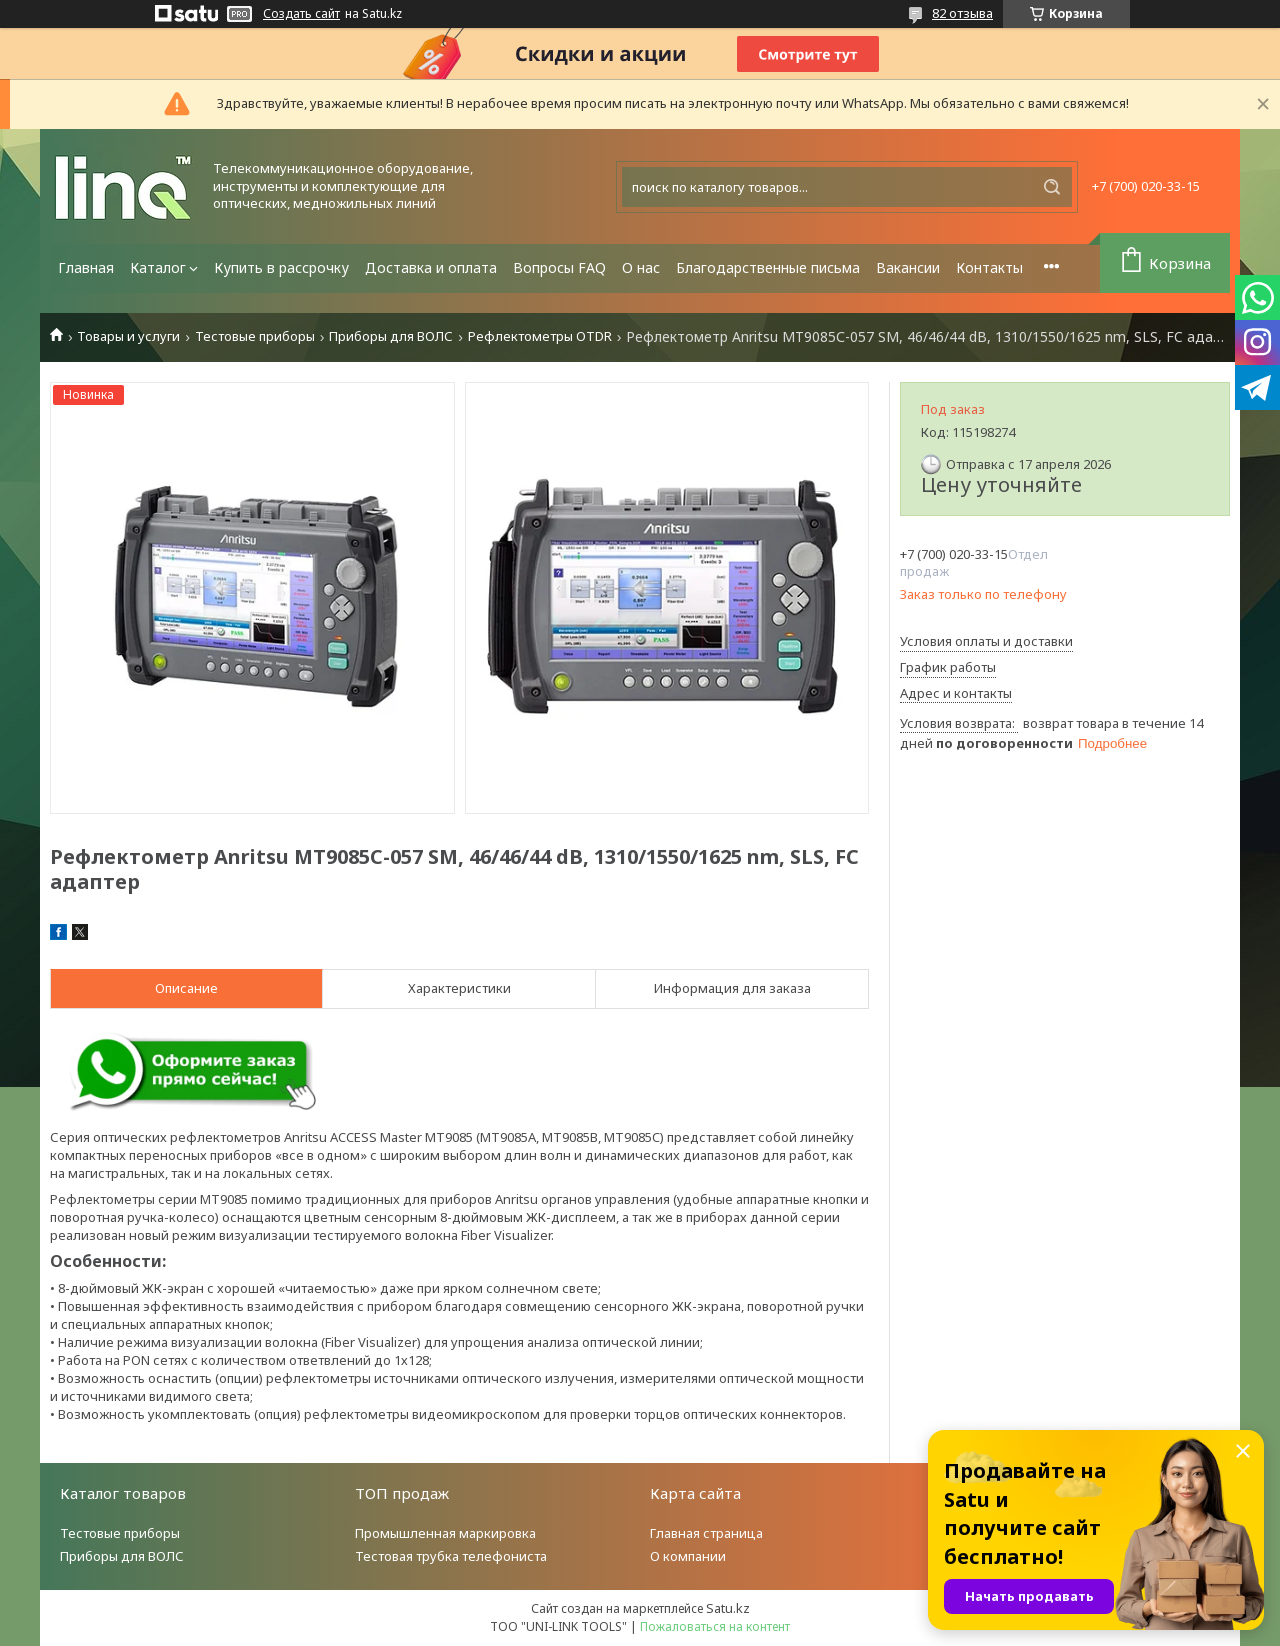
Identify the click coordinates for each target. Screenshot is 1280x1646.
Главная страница (706, 1533)
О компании (688, 1556)
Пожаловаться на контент (715, 1626)
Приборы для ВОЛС (391, 336)
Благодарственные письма (768, 267)
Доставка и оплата (431, 267)
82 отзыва (962, 13)
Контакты (989, 267)
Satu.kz (728, 1608)
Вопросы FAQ (559, 267)
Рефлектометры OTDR (540, 336)
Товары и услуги (128, 336)
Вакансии (908, 267)
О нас (641, 267)
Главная (86, 267)
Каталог (158, 267)
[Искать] (1052, 187)
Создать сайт (301, 14)
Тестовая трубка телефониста (451, 1556)
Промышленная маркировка (445, 1533)
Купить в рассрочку (281, 267)
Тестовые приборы (255, 336)
